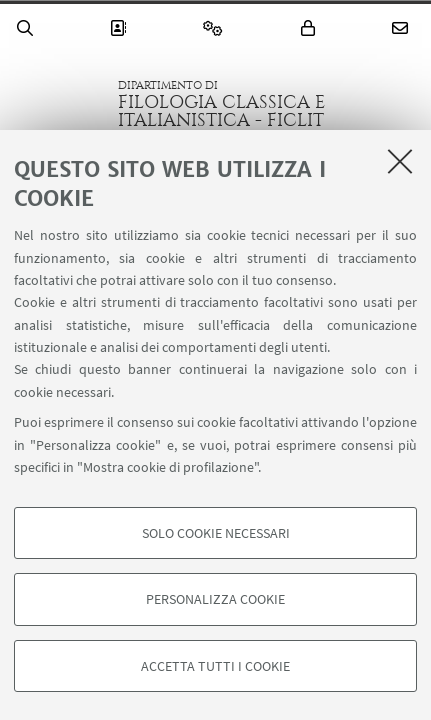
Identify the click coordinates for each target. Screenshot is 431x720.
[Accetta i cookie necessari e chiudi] (400, 161)
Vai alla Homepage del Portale (59, 104)
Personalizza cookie (215, 599)
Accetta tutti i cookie (215, 666)
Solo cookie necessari (216, 533)
